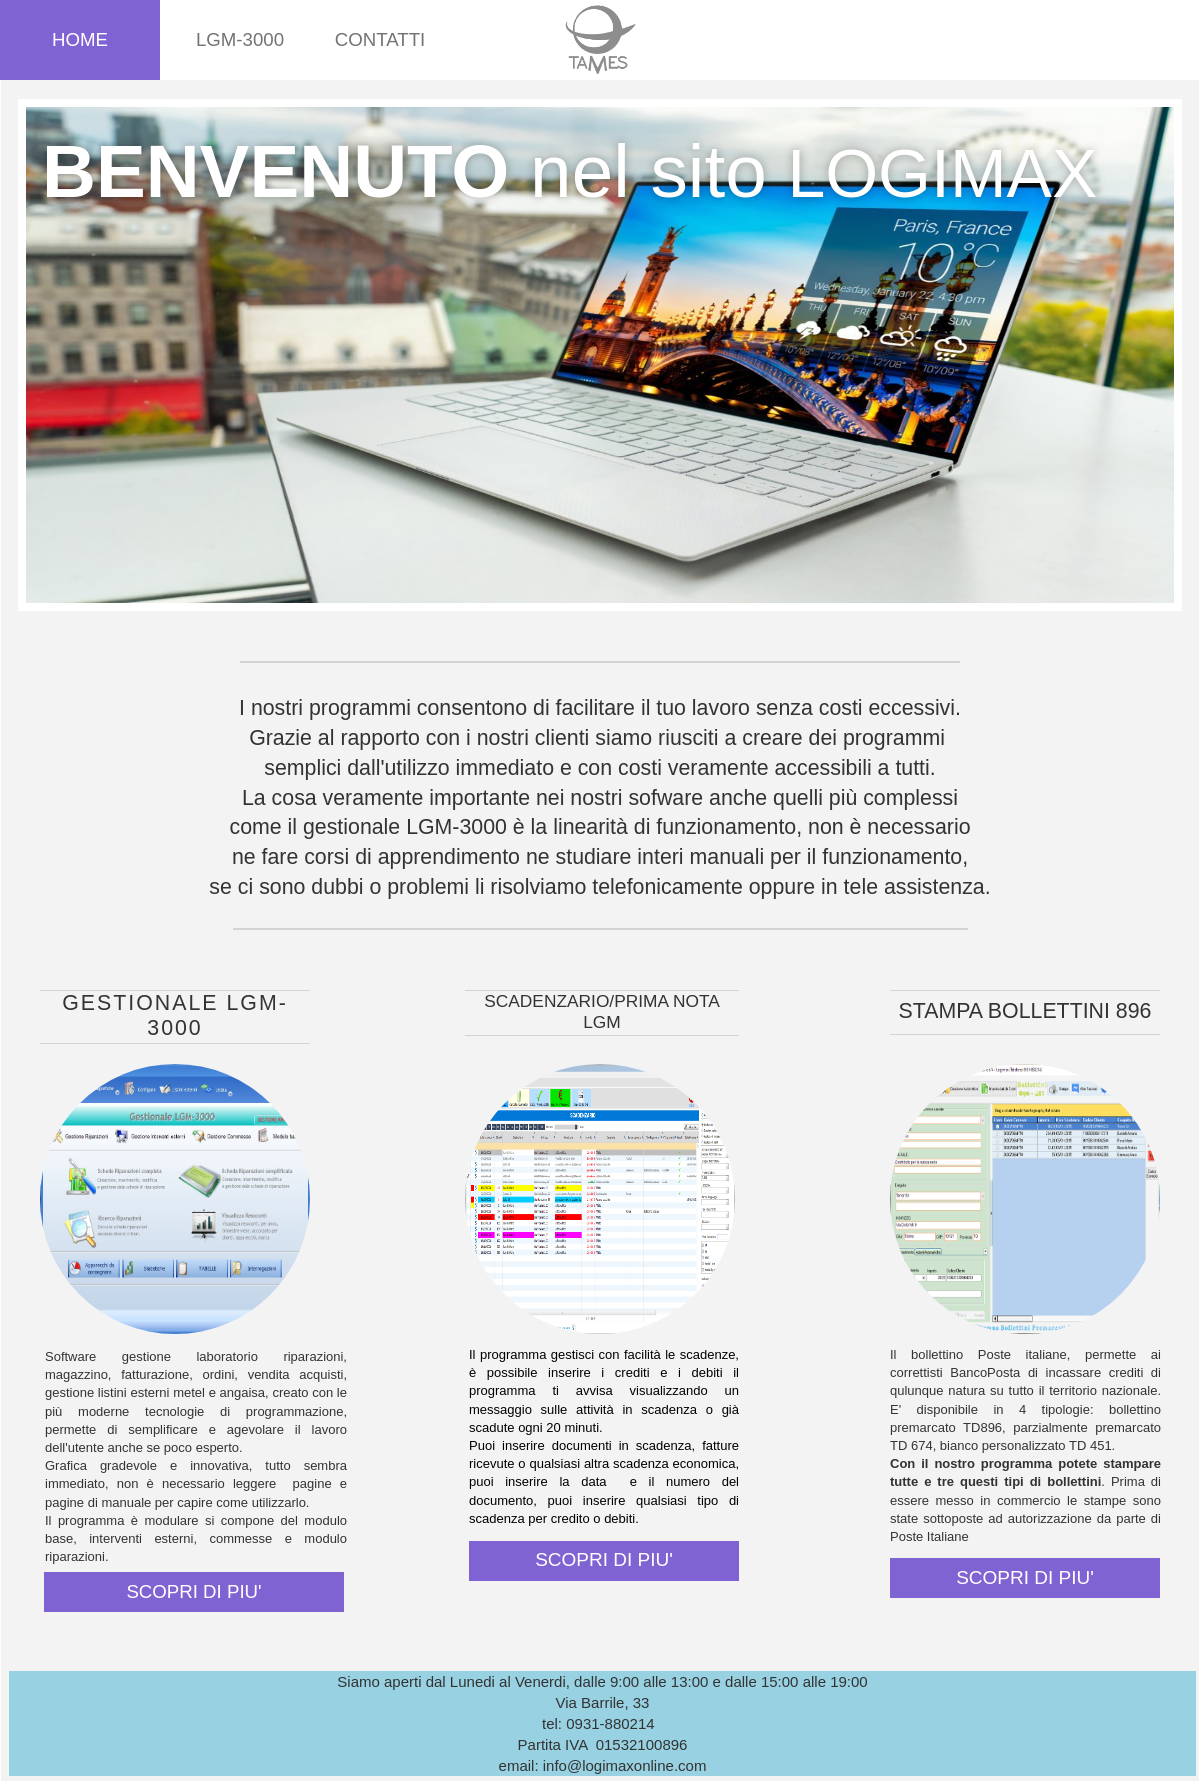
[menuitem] (80, 40)
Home (80, 39)
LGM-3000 (240, 39)
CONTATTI (380, 39)
